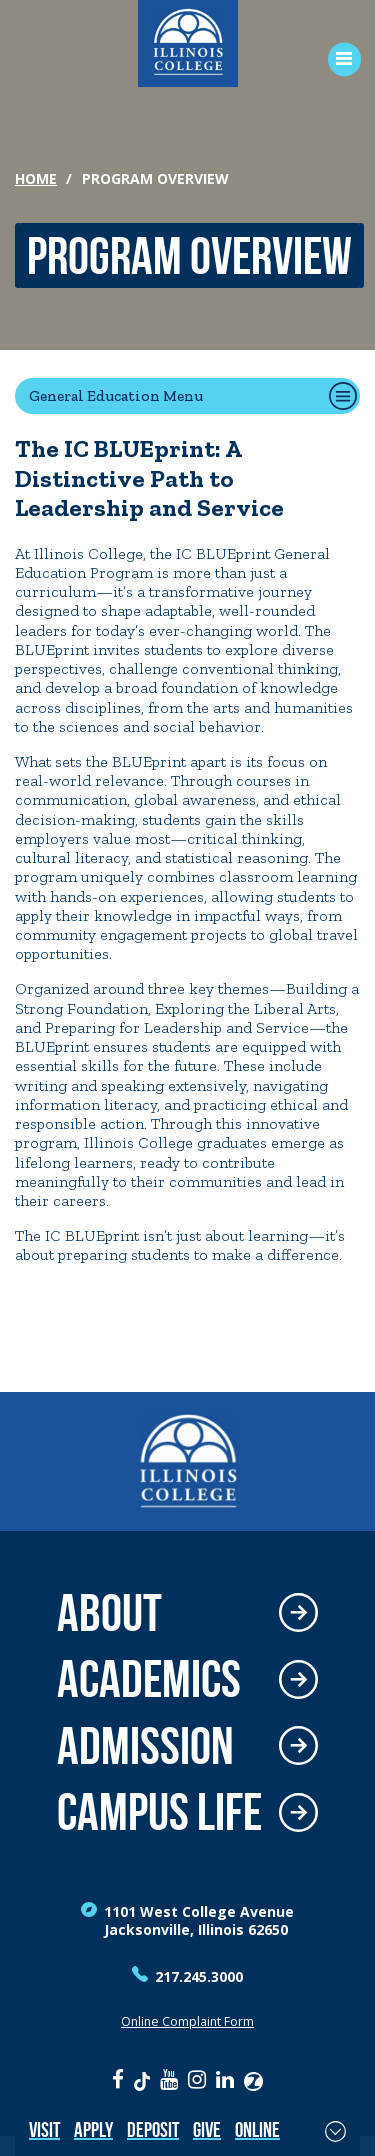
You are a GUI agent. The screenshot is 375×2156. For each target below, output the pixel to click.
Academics (149, 1679)
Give (207, 2129)
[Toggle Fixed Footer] (335, 2131)
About (109, 1613)
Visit (44, 2129)
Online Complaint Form (187, 2021)
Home (36, 178)
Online (257, 2129)
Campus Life (159, 1812)
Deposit (153, 2129)
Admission (145, 1746)
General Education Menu (116, 395)
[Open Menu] (337, 59)
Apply (93, 2129)
